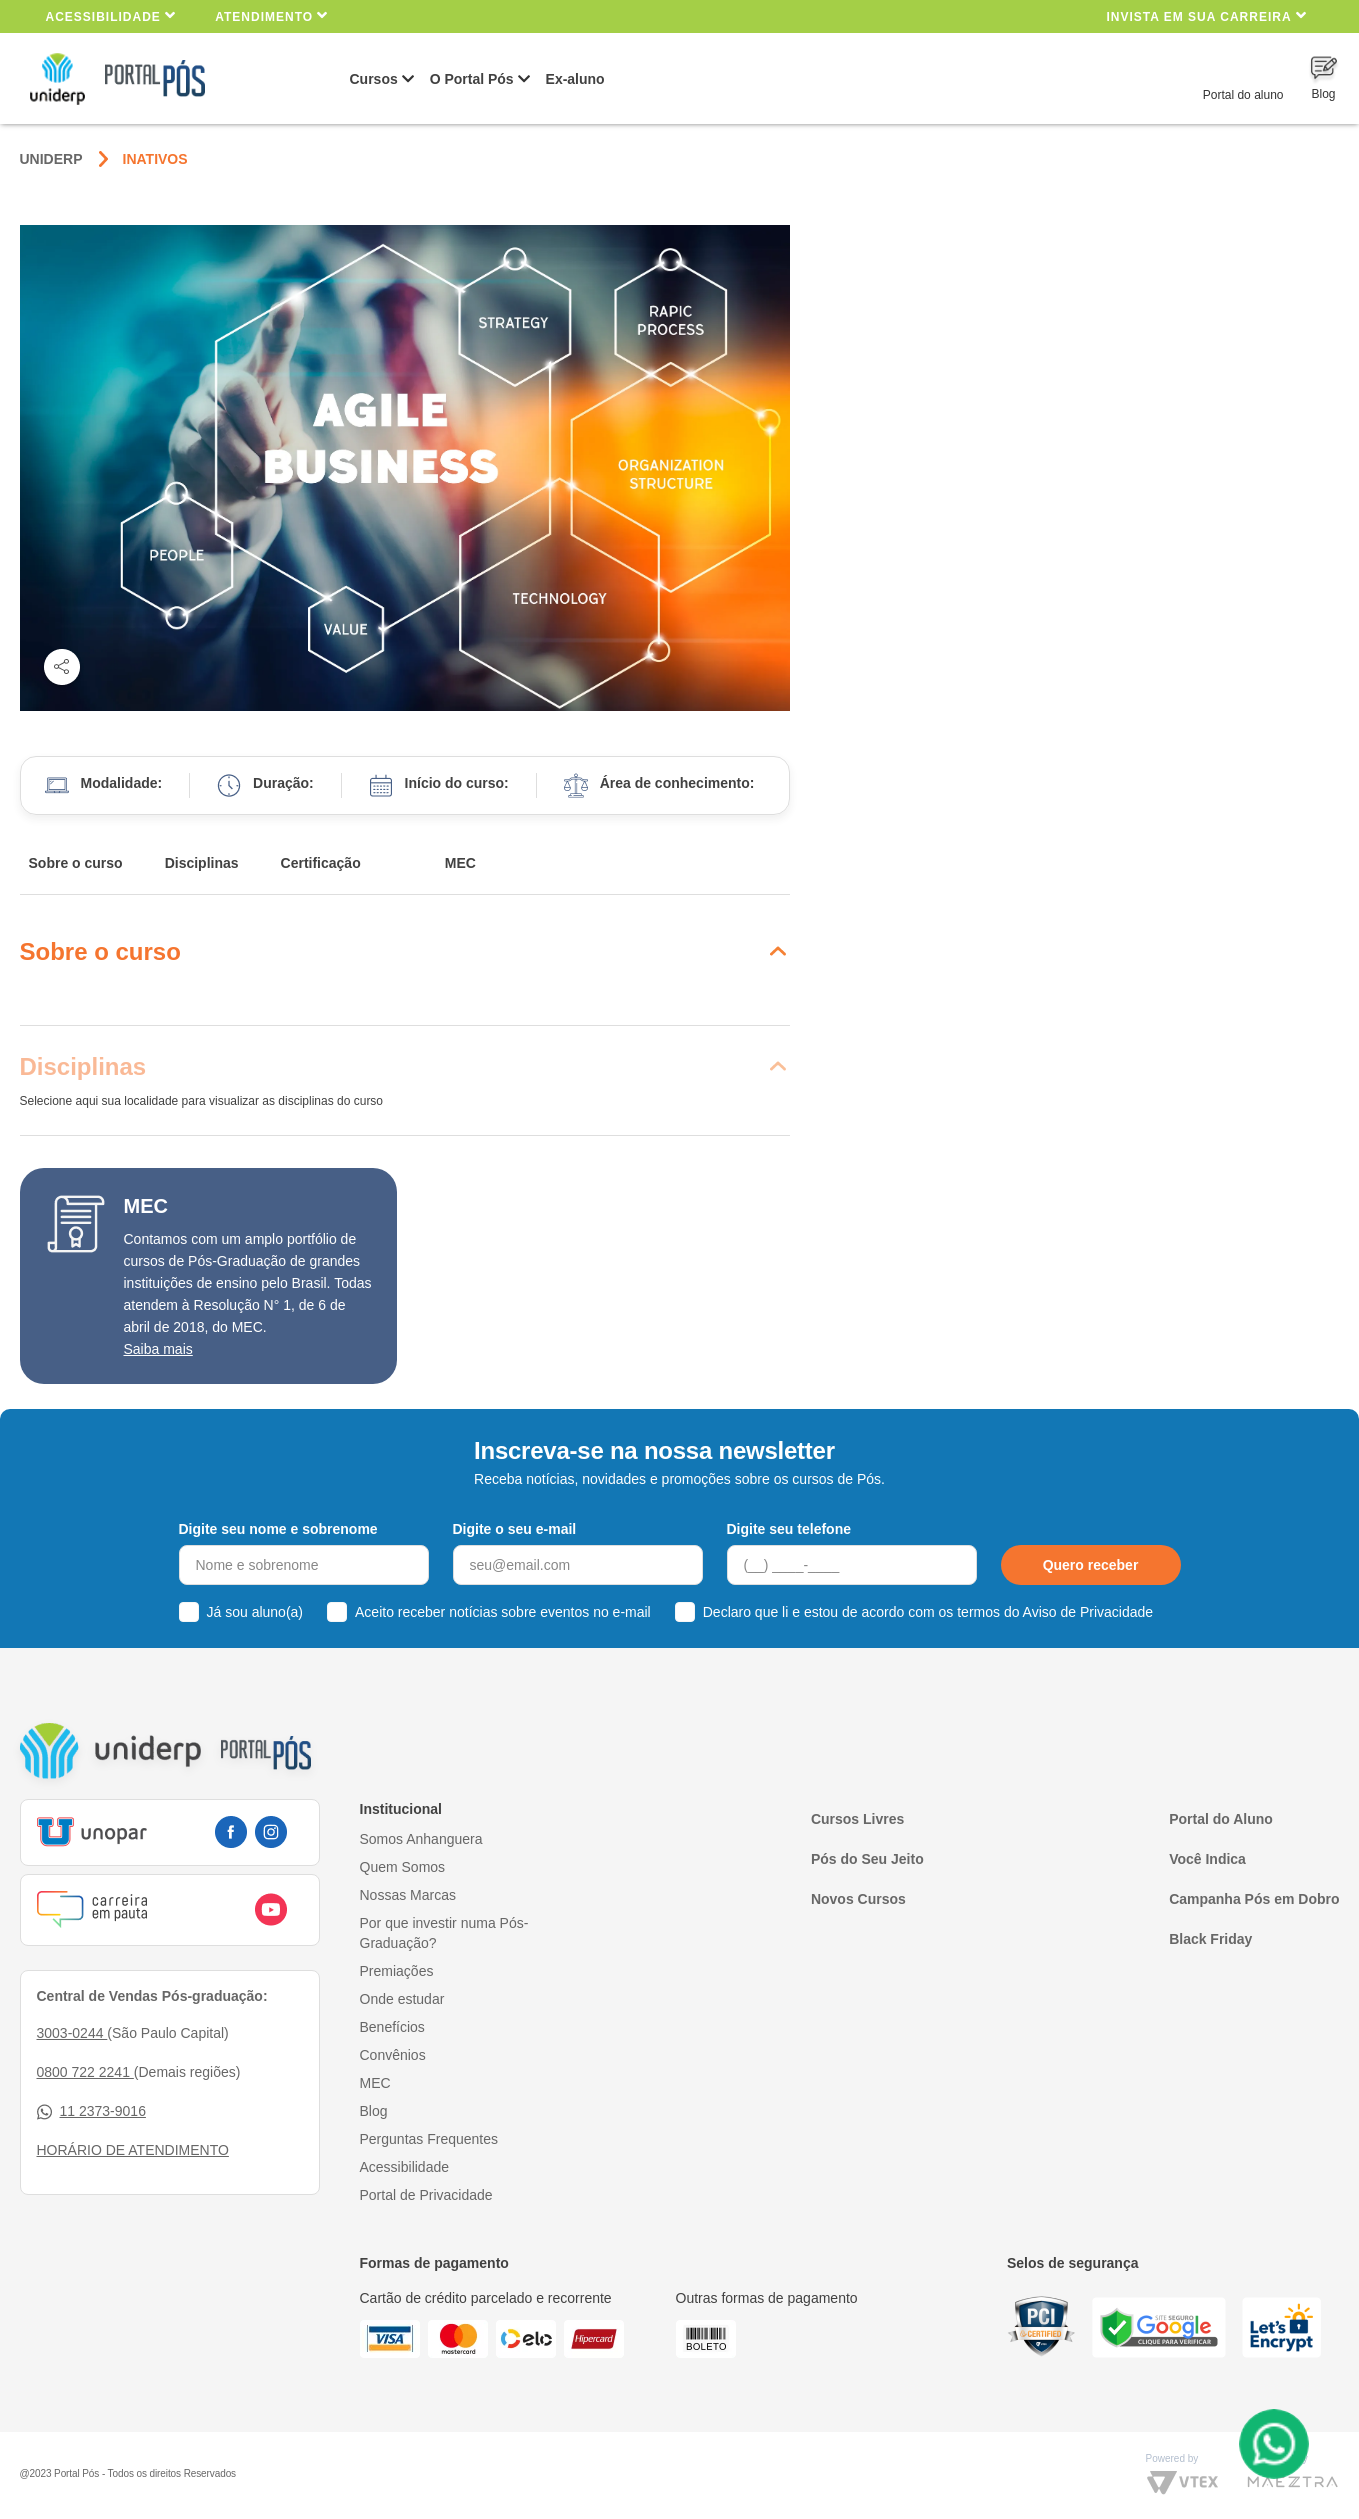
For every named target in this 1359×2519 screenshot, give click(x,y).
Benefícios (392, 2027)
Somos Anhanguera (421, 1839)
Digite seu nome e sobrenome (278, 1529)
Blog (374, 2111)
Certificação (321, 863)
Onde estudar (402, 1999)
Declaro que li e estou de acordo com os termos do (928, 1612)
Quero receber (1091, 1565)
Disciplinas (202, 863)
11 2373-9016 (91, 2111)
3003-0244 (72, 2033)
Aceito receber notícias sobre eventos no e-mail (503, 1612)
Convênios (393, 2055)
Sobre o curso (76, 863)
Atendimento (271, 15)
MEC (460, 863)
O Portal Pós (472, 79)
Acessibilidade (111, 15)
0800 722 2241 (85, 2072)
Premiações (397, 1971)
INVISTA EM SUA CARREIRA (1206, 15)
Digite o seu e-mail (515, 1529)
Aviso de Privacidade (1088, 1612)
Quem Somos (403, 1867)
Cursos (374, 79)
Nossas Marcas (408, 1895)
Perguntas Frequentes (429, 2139)
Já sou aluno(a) (255, 1612)
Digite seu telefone (789, 1529)
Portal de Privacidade (426, 2195)
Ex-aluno (575, 79)
